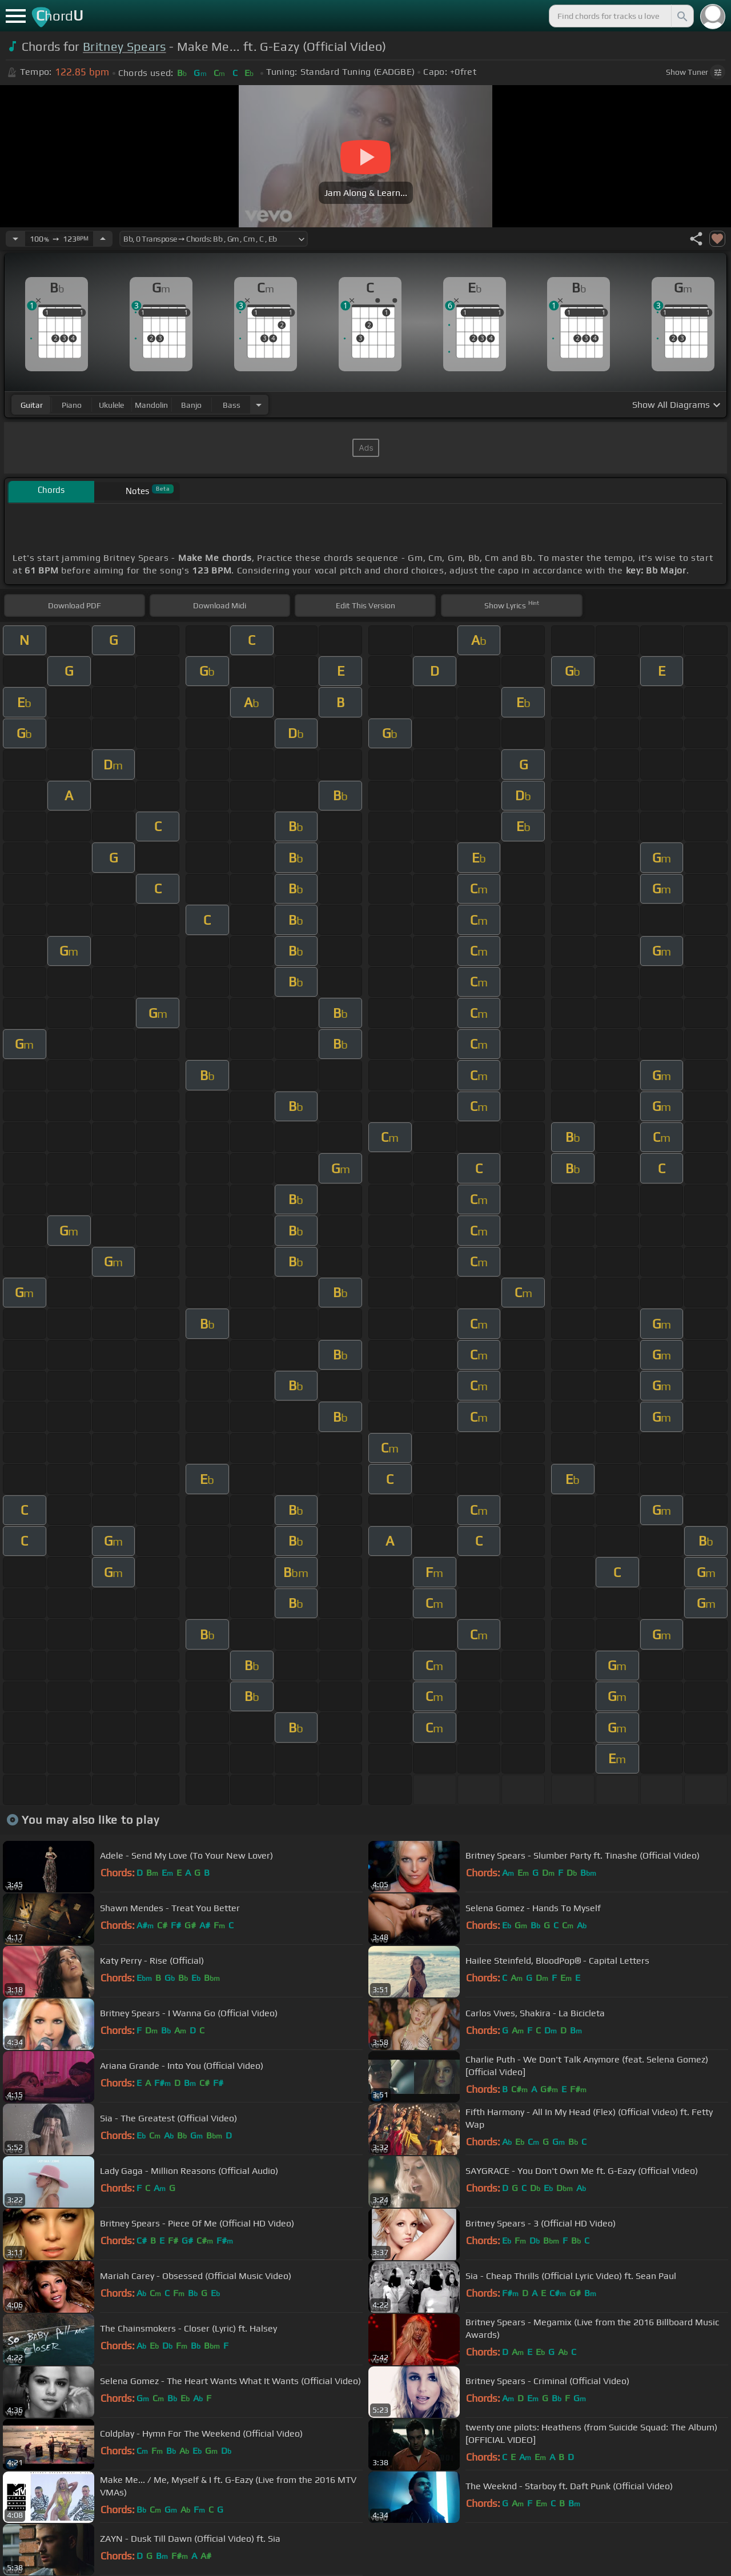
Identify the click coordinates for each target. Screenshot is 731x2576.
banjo (191, 405)
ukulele (111, 405)
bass (231, 405)
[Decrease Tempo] (15, 239)
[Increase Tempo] (103, 239)
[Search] (681, 16)
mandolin (151, 405)
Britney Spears (124, 46)
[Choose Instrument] (258, 405)
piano (72, 405)
